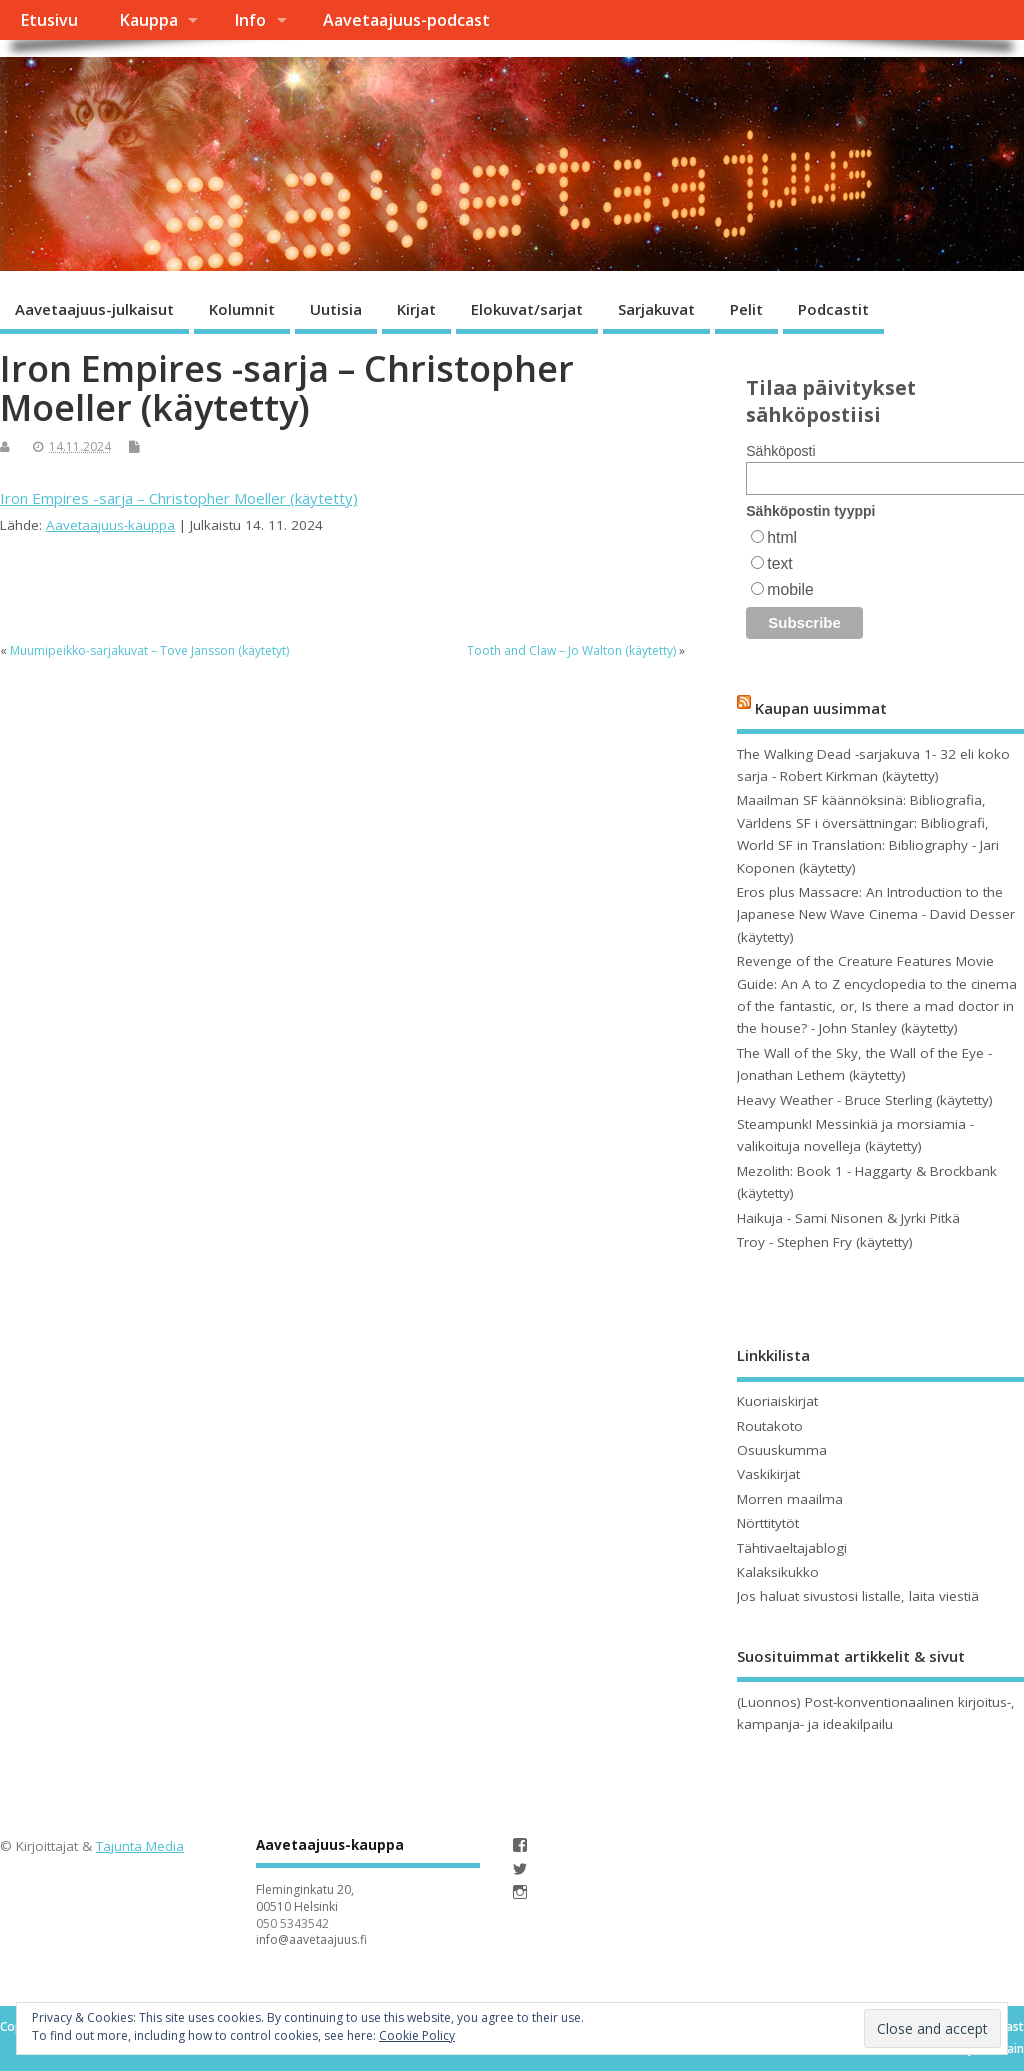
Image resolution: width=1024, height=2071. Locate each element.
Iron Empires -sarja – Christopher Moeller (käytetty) (179, 498)
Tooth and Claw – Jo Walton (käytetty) (571, 650)
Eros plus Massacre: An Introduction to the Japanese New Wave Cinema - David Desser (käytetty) (876, 914)
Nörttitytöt (768, 1523)
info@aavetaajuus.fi (311, 1939)
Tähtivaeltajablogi (792, 1548)
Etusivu (49, 20)
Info (250, 20)
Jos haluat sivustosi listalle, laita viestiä (858, 1596)
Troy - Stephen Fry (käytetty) (825, 1242)
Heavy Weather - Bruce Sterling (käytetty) (865, 1100)
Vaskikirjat (768, 1474)
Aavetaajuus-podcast (406, 20)
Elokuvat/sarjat (527, 309)
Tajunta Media (140, 1846)
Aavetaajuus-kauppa (110, 525)
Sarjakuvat (656, 309)
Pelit (746, 309)
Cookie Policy (417, 2035)
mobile (790, 589)
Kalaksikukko (778, 1572)
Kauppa (148, 20)
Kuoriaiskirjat (777, 1401)
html (782, 537)
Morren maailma (790, 1499)
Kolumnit (242, 309)
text (779, 563)
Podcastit (833, 309)
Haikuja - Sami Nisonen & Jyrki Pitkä (848, 1218)
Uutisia (336, 309)
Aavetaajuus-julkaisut (94, 309)
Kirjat (416, 309)
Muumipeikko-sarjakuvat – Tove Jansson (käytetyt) (149, 650)
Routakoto (770, 1426)
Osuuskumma (782, 1450)
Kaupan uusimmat (821, 708)
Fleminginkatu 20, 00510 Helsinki (305, 1898)
